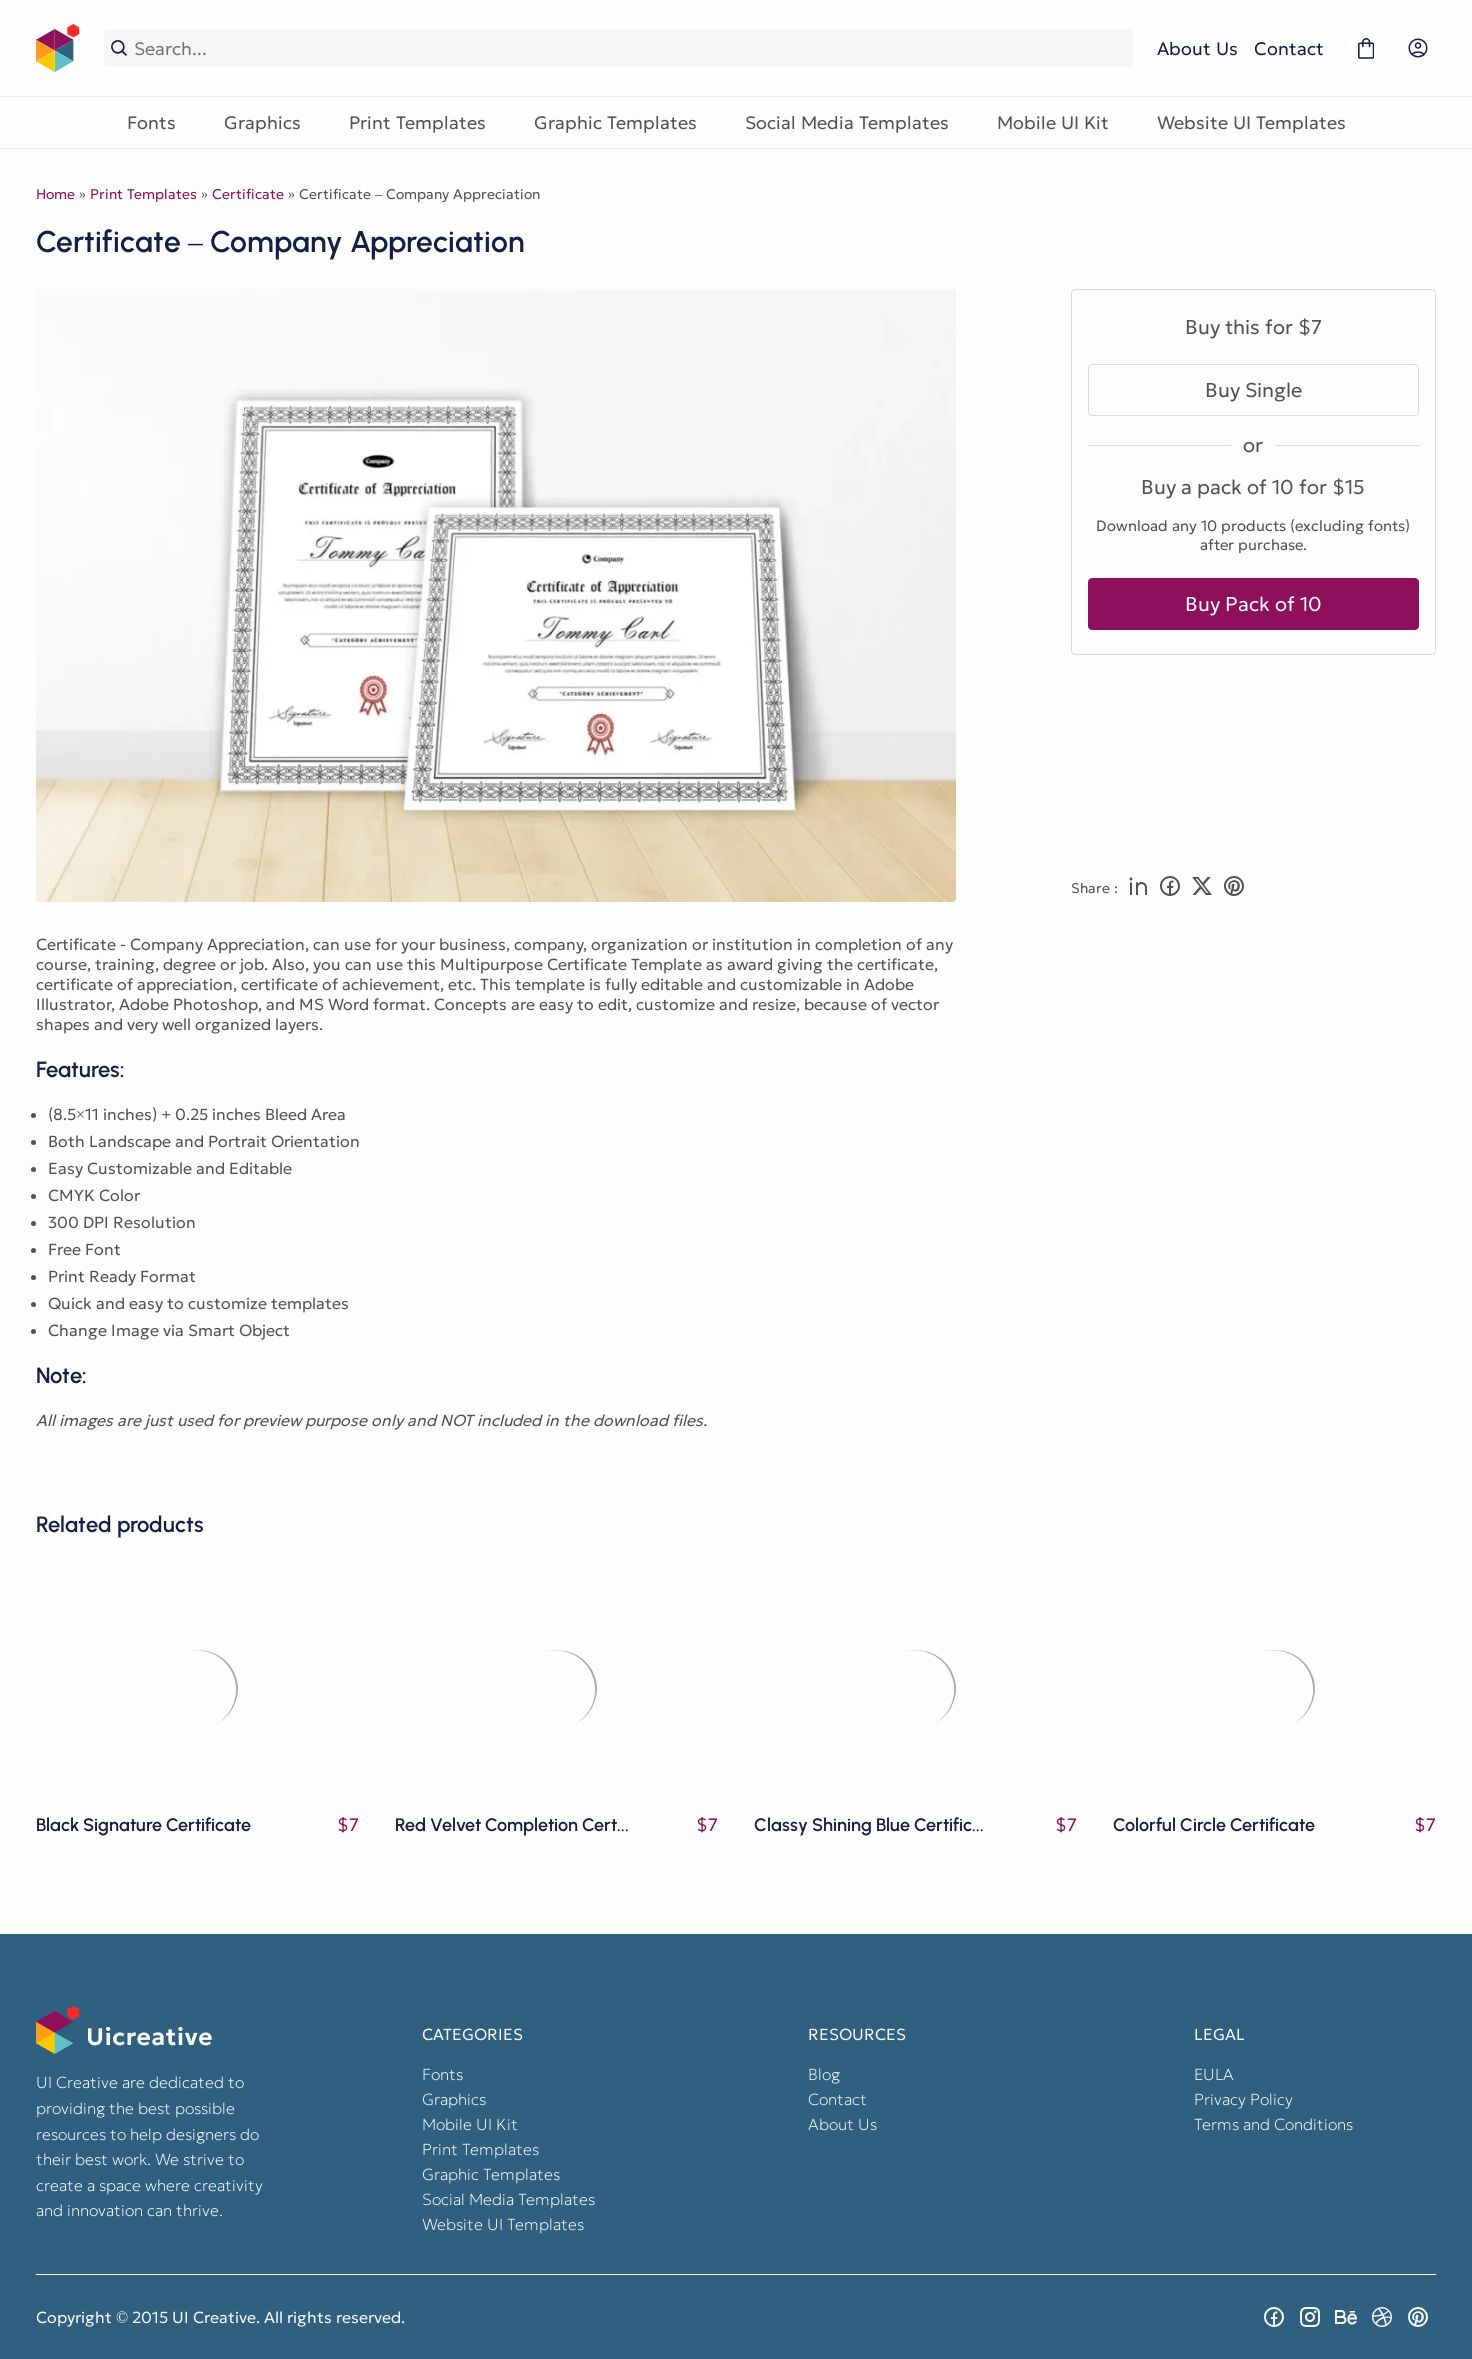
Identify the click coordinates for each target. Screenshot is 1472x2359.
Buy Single (1253, 390)
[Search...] (630, 48)
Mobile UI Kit (1053, 122)
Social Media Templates (847, 122)
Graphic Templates (615, 122)
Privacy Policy (1243, 2099)
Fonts (151, 122)
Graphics (262, 122)
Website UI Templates (1251, 122)
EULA (1214, 2074)
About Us (1197, 48)
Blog (824, 2074)
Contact (1289, 48)
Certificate (248, 194)
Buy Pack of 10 (1253, 604)
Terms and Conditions (1273, 2124)
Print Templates (417, 122)
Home (55, 194)
